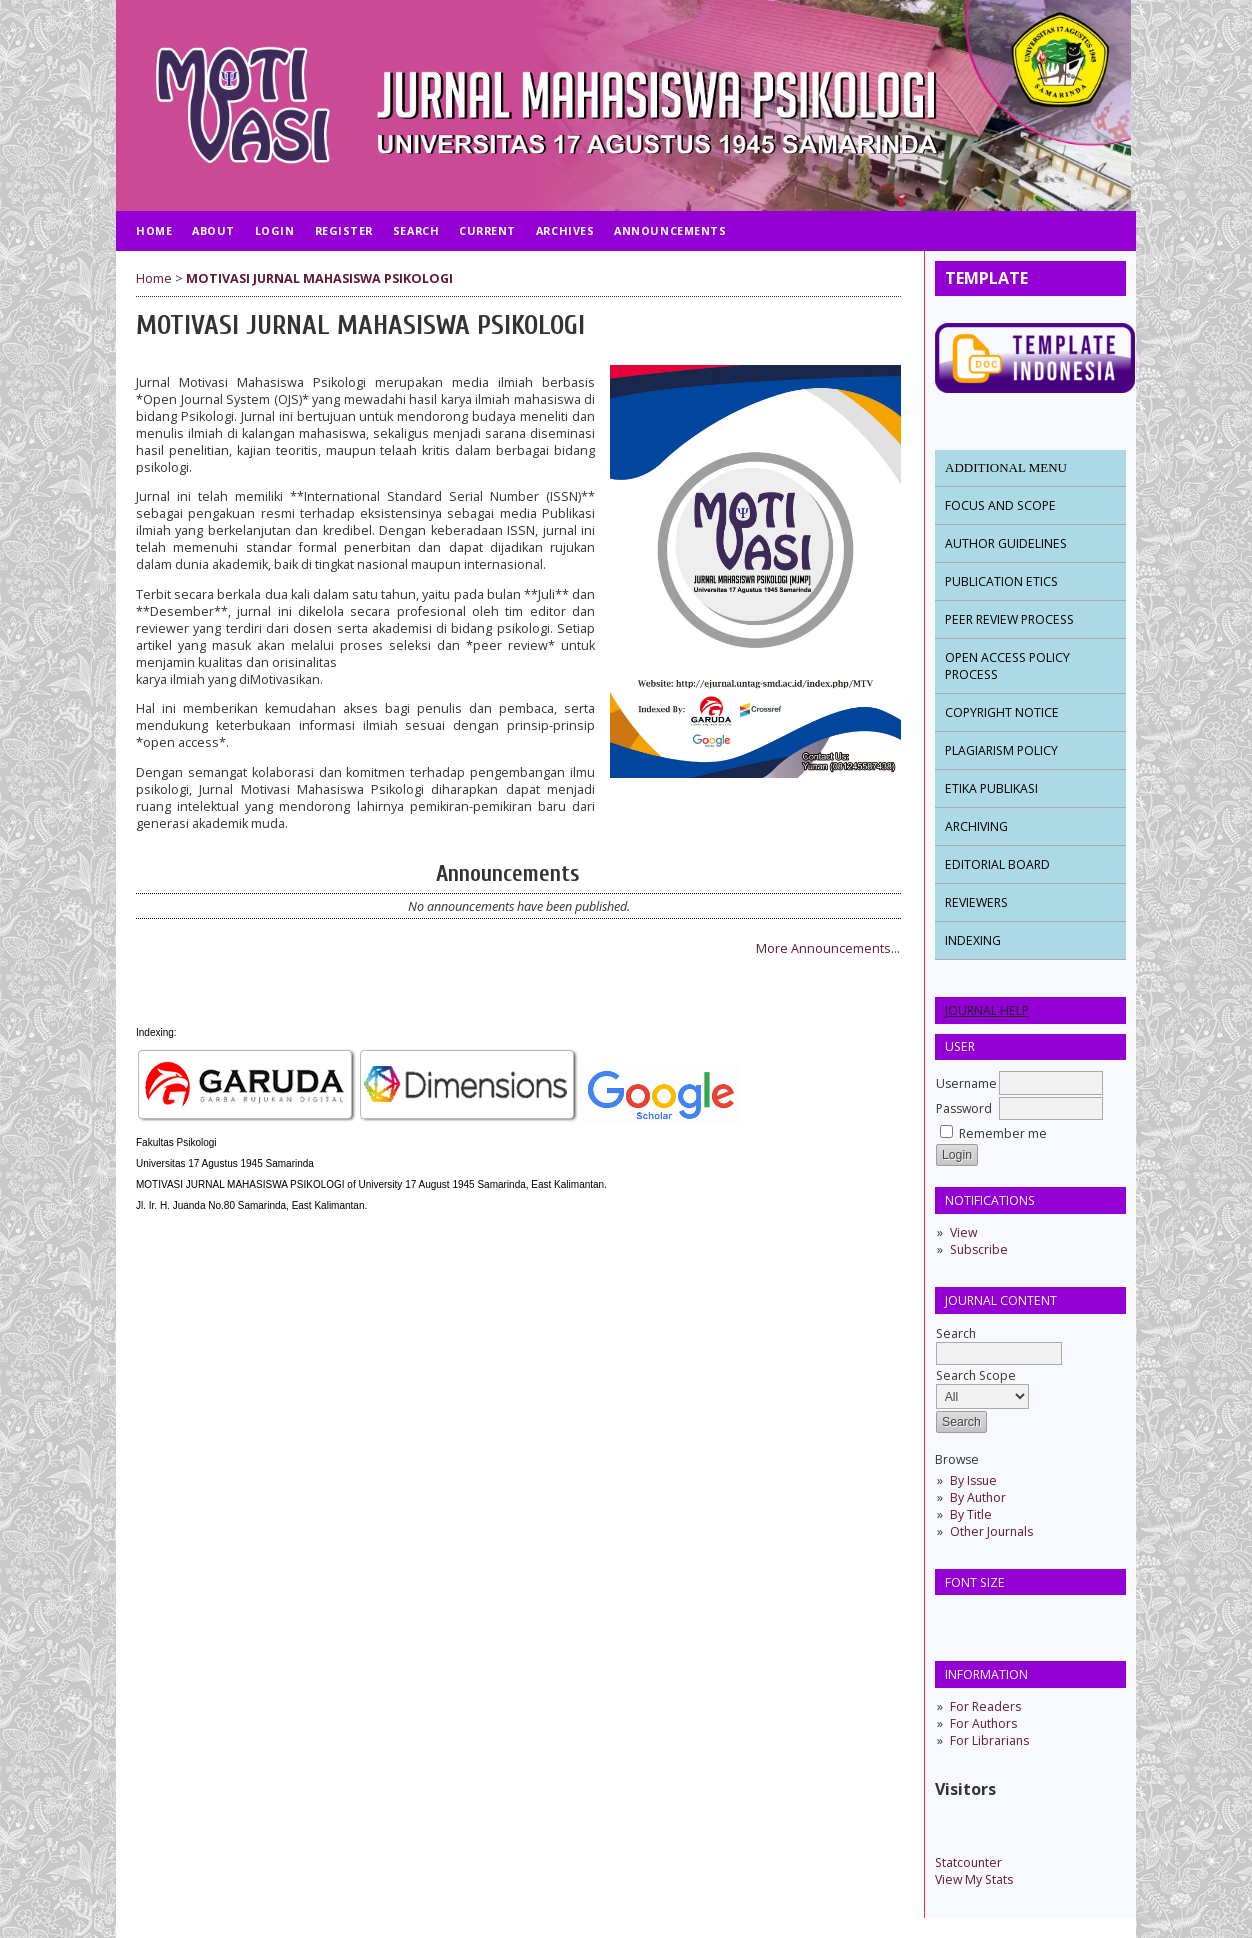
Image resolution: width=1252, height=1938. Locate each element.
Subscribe (979, 1249)
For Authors (983, 1723)
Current (487, 230)
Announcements (670, 230)
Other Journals (991, 1531)
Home (154, 230)
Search (999, 1343)
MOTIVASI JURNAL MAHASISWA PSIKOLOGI (319, 278)
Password (964, 1108)
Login (275, 230)
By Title (971, 1514)
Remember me (1003, 1133)
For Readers (985, 1706)
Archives (565, 230)
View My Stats (974, 1879)
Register (344, 230)
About (213, 230)
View (963, 1232)
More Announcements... (828, 948)
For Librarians (989, 1740)
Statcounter (968, 1862)
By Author (978, 1497)
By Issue (973, 1480)
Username (966, 1083)
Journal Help (987, 1010)
